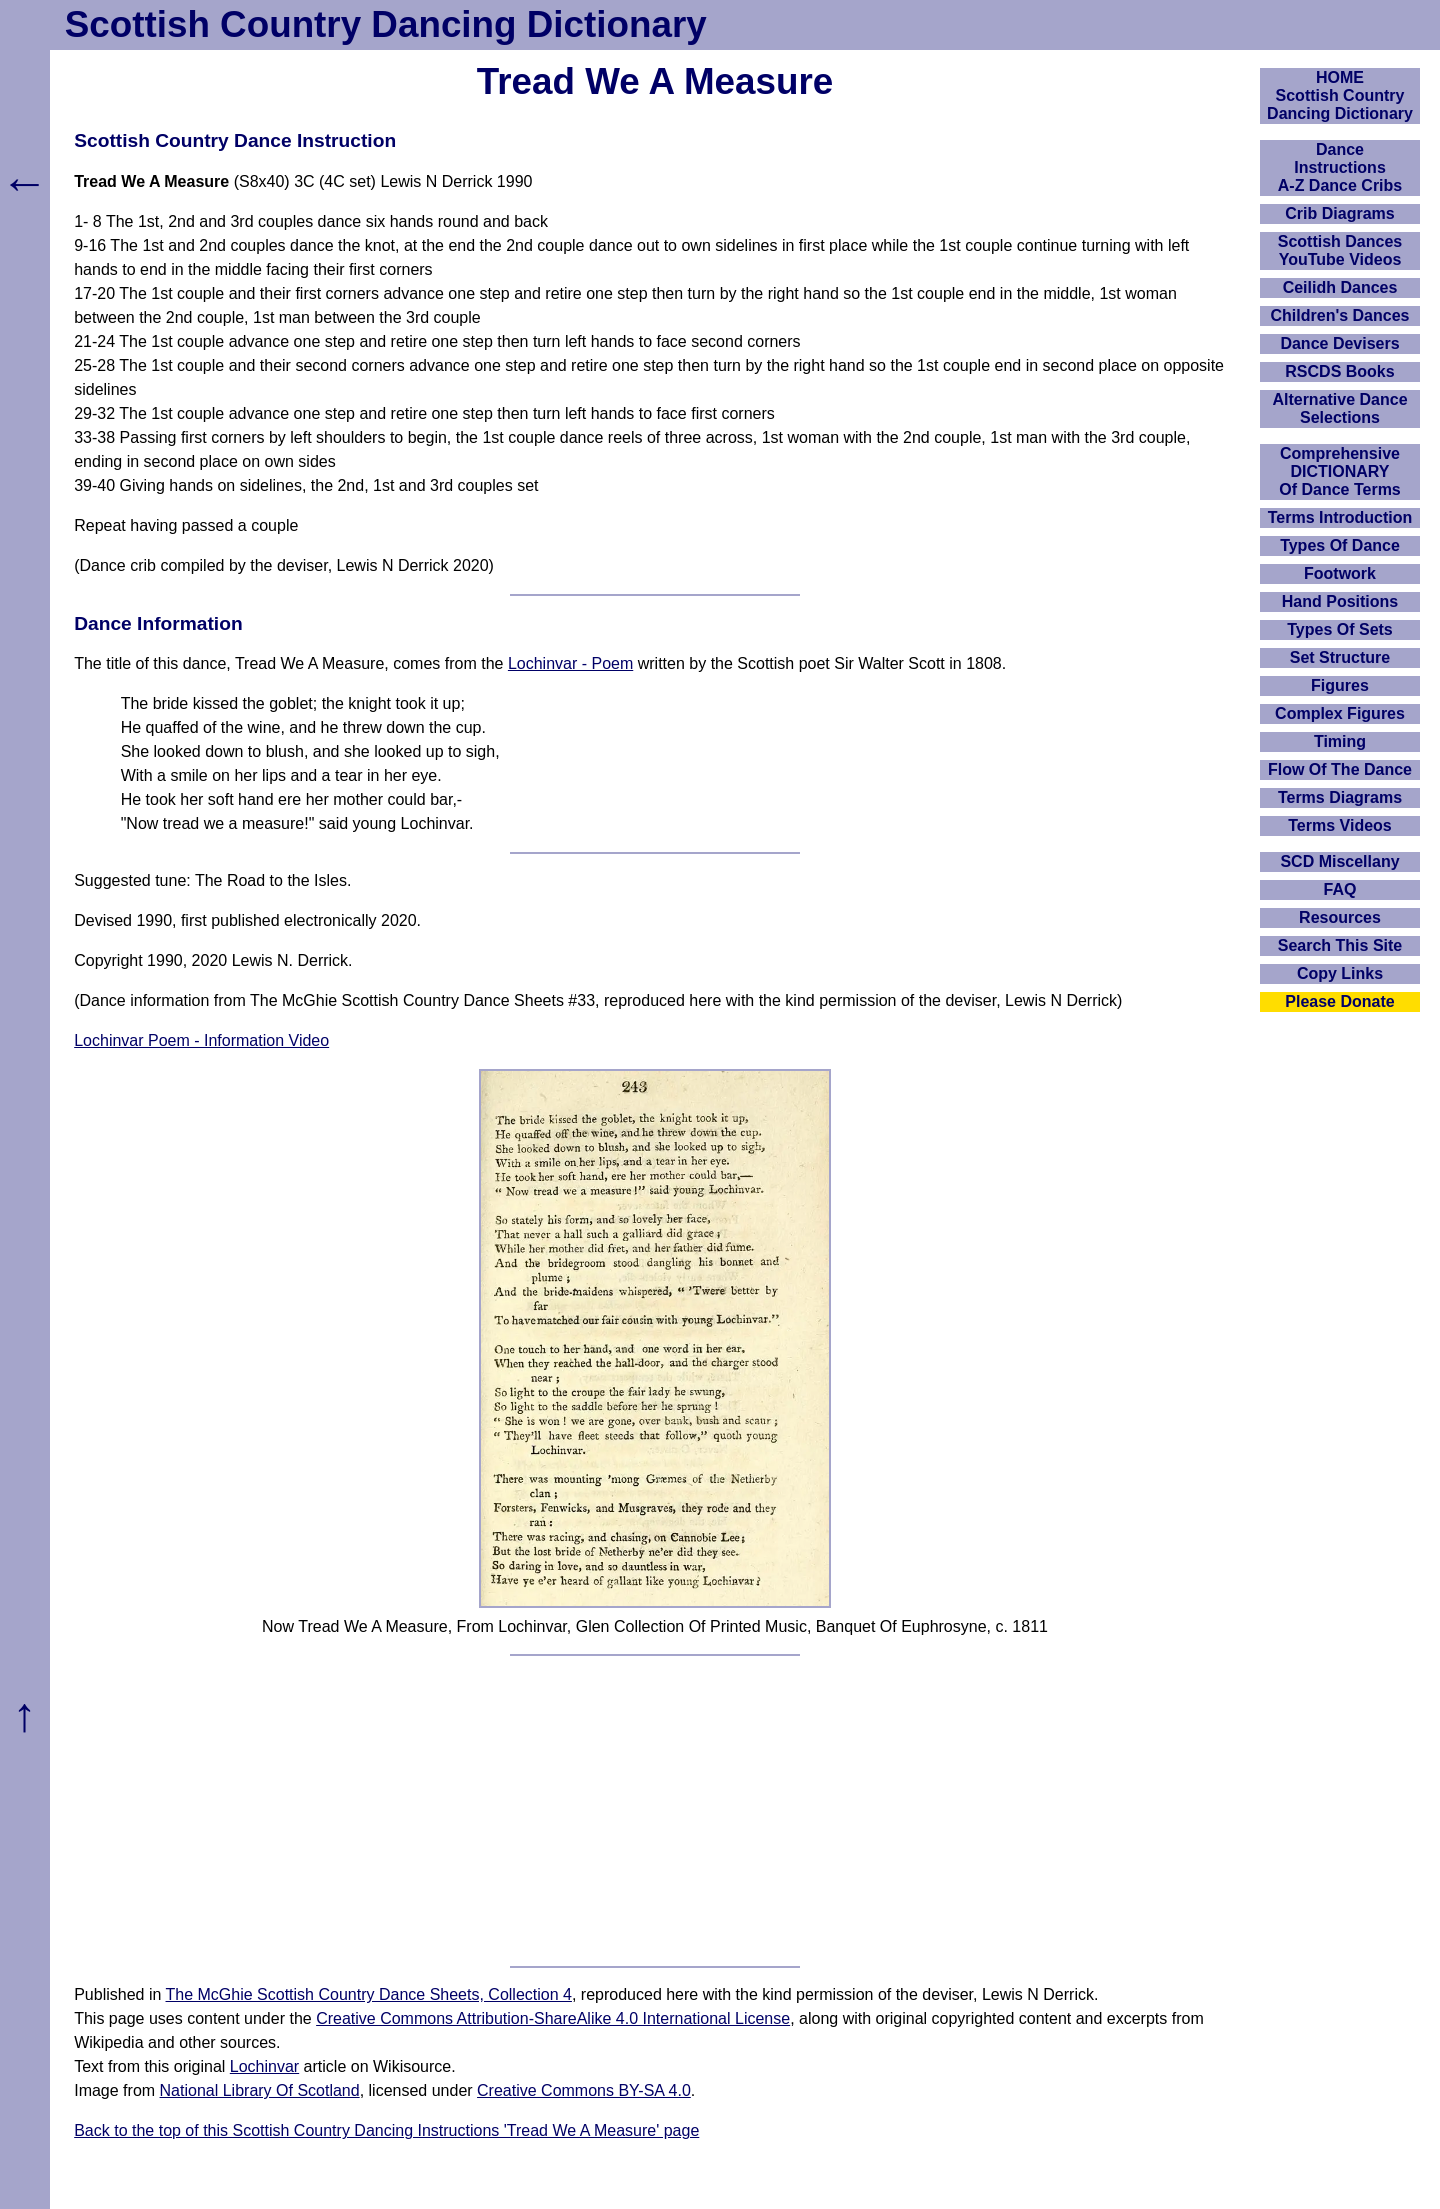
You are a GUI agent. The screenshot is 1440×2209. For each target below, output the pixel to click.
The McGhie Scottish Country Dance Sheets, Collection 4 (369, 1994)
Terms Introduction (1340, 517)
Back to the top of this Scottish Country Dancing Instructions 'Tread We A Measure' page (386, 2130)
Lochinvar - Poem (570, 663)
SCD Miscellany (1339, 861)
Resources (1340, 917)
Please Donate (1339, 1001)
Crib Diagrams (1339, 213)
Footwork (1340, 573)
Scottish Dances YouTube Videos (1340, 250)
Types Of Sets (1340, 629)
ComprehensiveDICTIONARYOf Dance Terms (1340, 471)
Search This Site (1340, 945)
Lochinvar (264, 2066)
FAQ (1340, 889)
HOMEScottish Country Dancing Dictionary (1340, 95)
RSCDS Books (1339, 371)
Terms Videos (1339, 825)
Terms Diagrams (1340, 797)
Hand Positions (1340, 601)
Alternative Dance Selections (1339, 408)
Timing (1340, 741)
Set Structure (1340, 657)
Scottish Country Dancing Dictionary (386, 24)
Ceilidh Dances (1340, 287)
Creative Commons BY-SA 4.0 (584, 2090)
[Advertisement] (655, 1811)
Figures (1340, 685)
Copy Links (1340, 973)
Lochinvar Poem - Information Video (201, 1040)
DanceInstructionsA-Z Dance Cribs (1340, 167)
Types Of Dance (1340, 545)
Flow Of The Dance (1340, 769)
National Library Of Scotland (260, 2090)
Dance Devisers (1339, 343)
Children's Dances (1340, 315)
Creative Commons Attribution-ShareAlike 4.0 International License (553, 2018)
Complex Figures (1340, 713)
